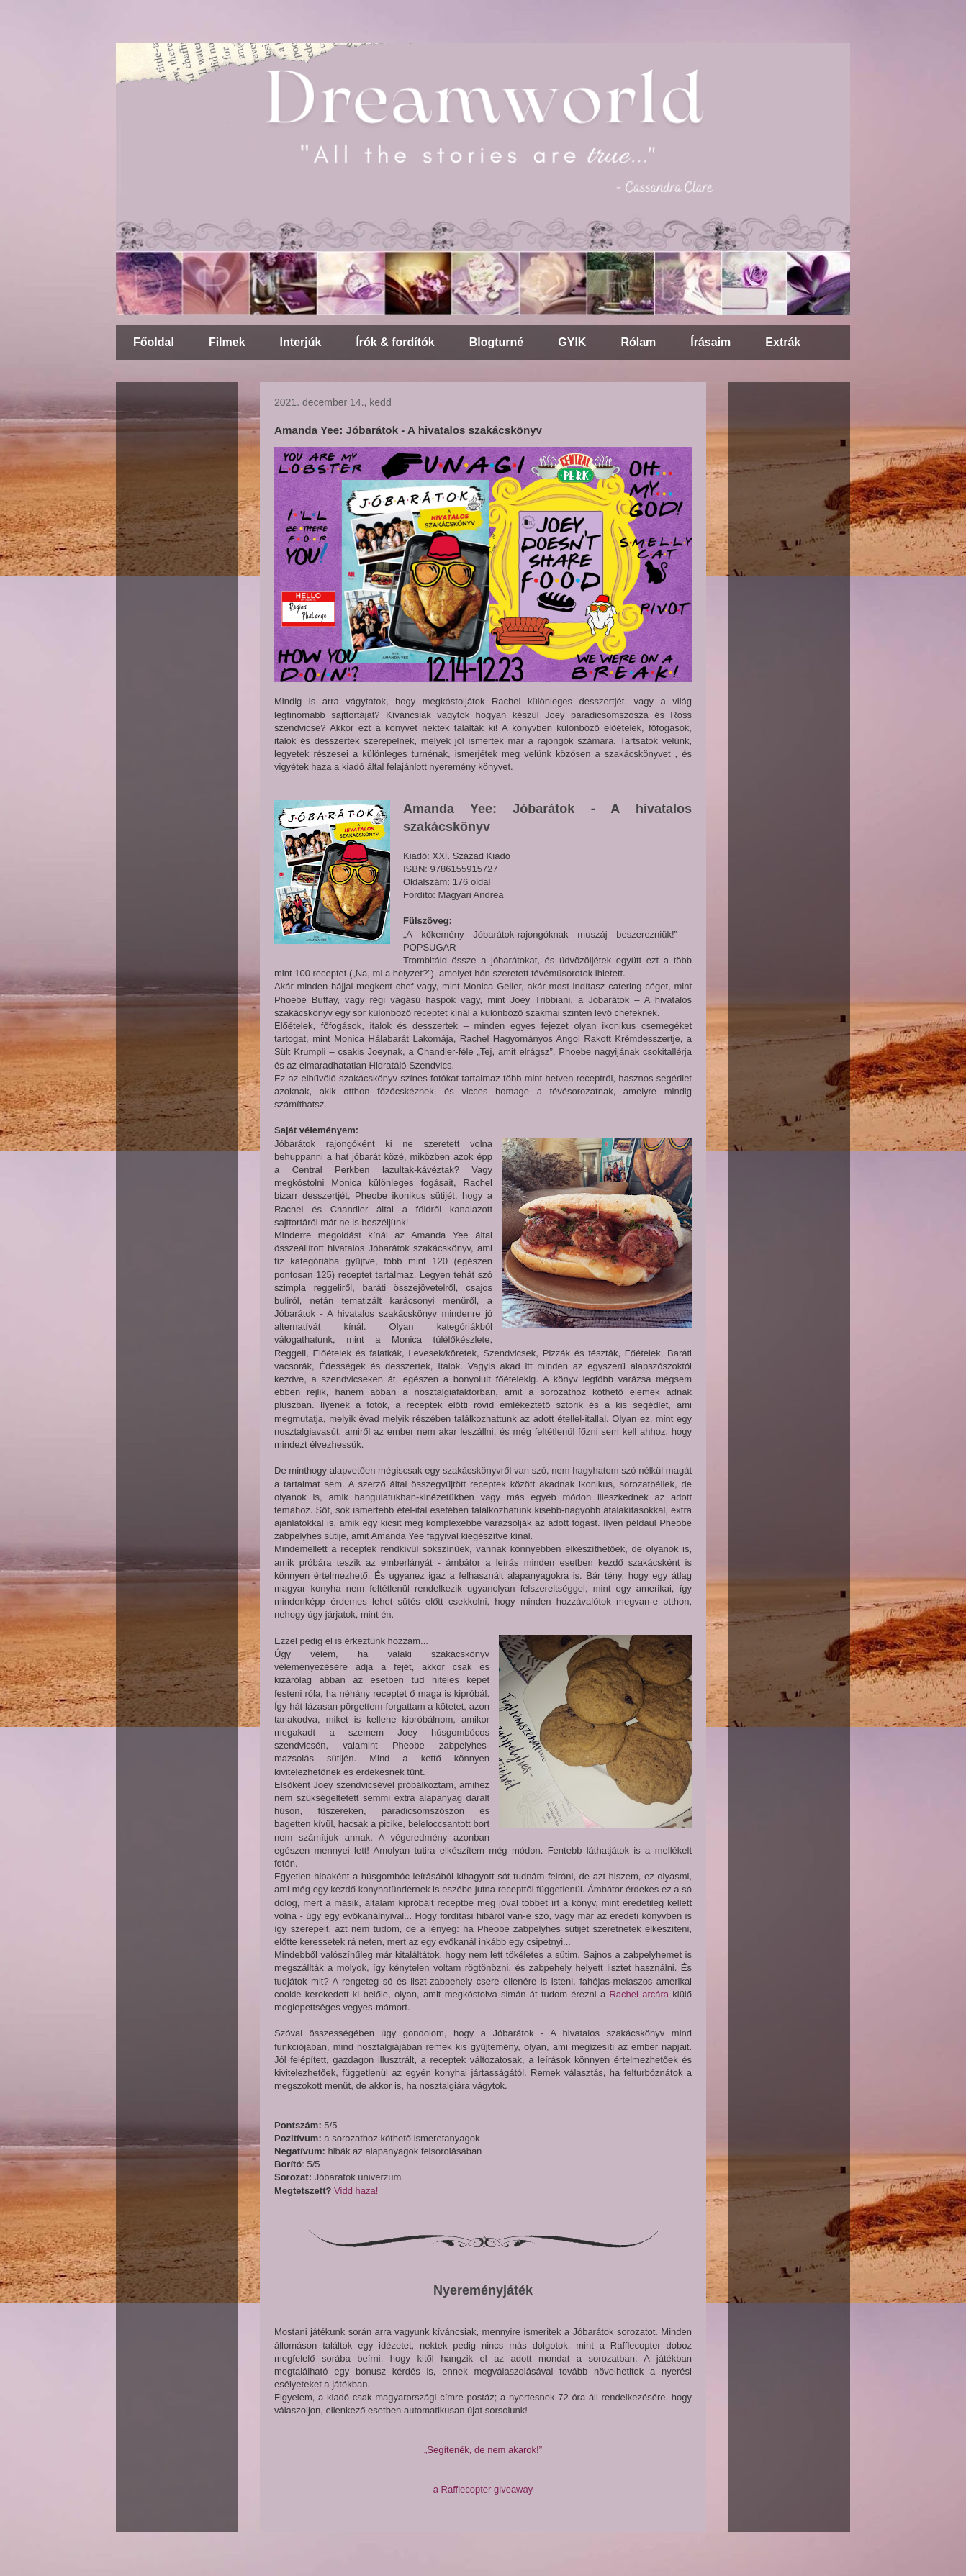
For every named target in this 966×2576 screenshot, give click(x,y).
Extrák (782, 342)
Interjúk (301, 342)
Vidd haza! (356, 2190)
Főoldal (153, 342)
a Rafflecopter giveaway (483, 2489)
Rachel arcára (639, 1994)
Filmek (227, 342)
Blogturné (496, 342)
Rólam (638, 342)
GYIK (572, 342)
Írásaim (710, 342)
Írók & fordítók (395, 342)
